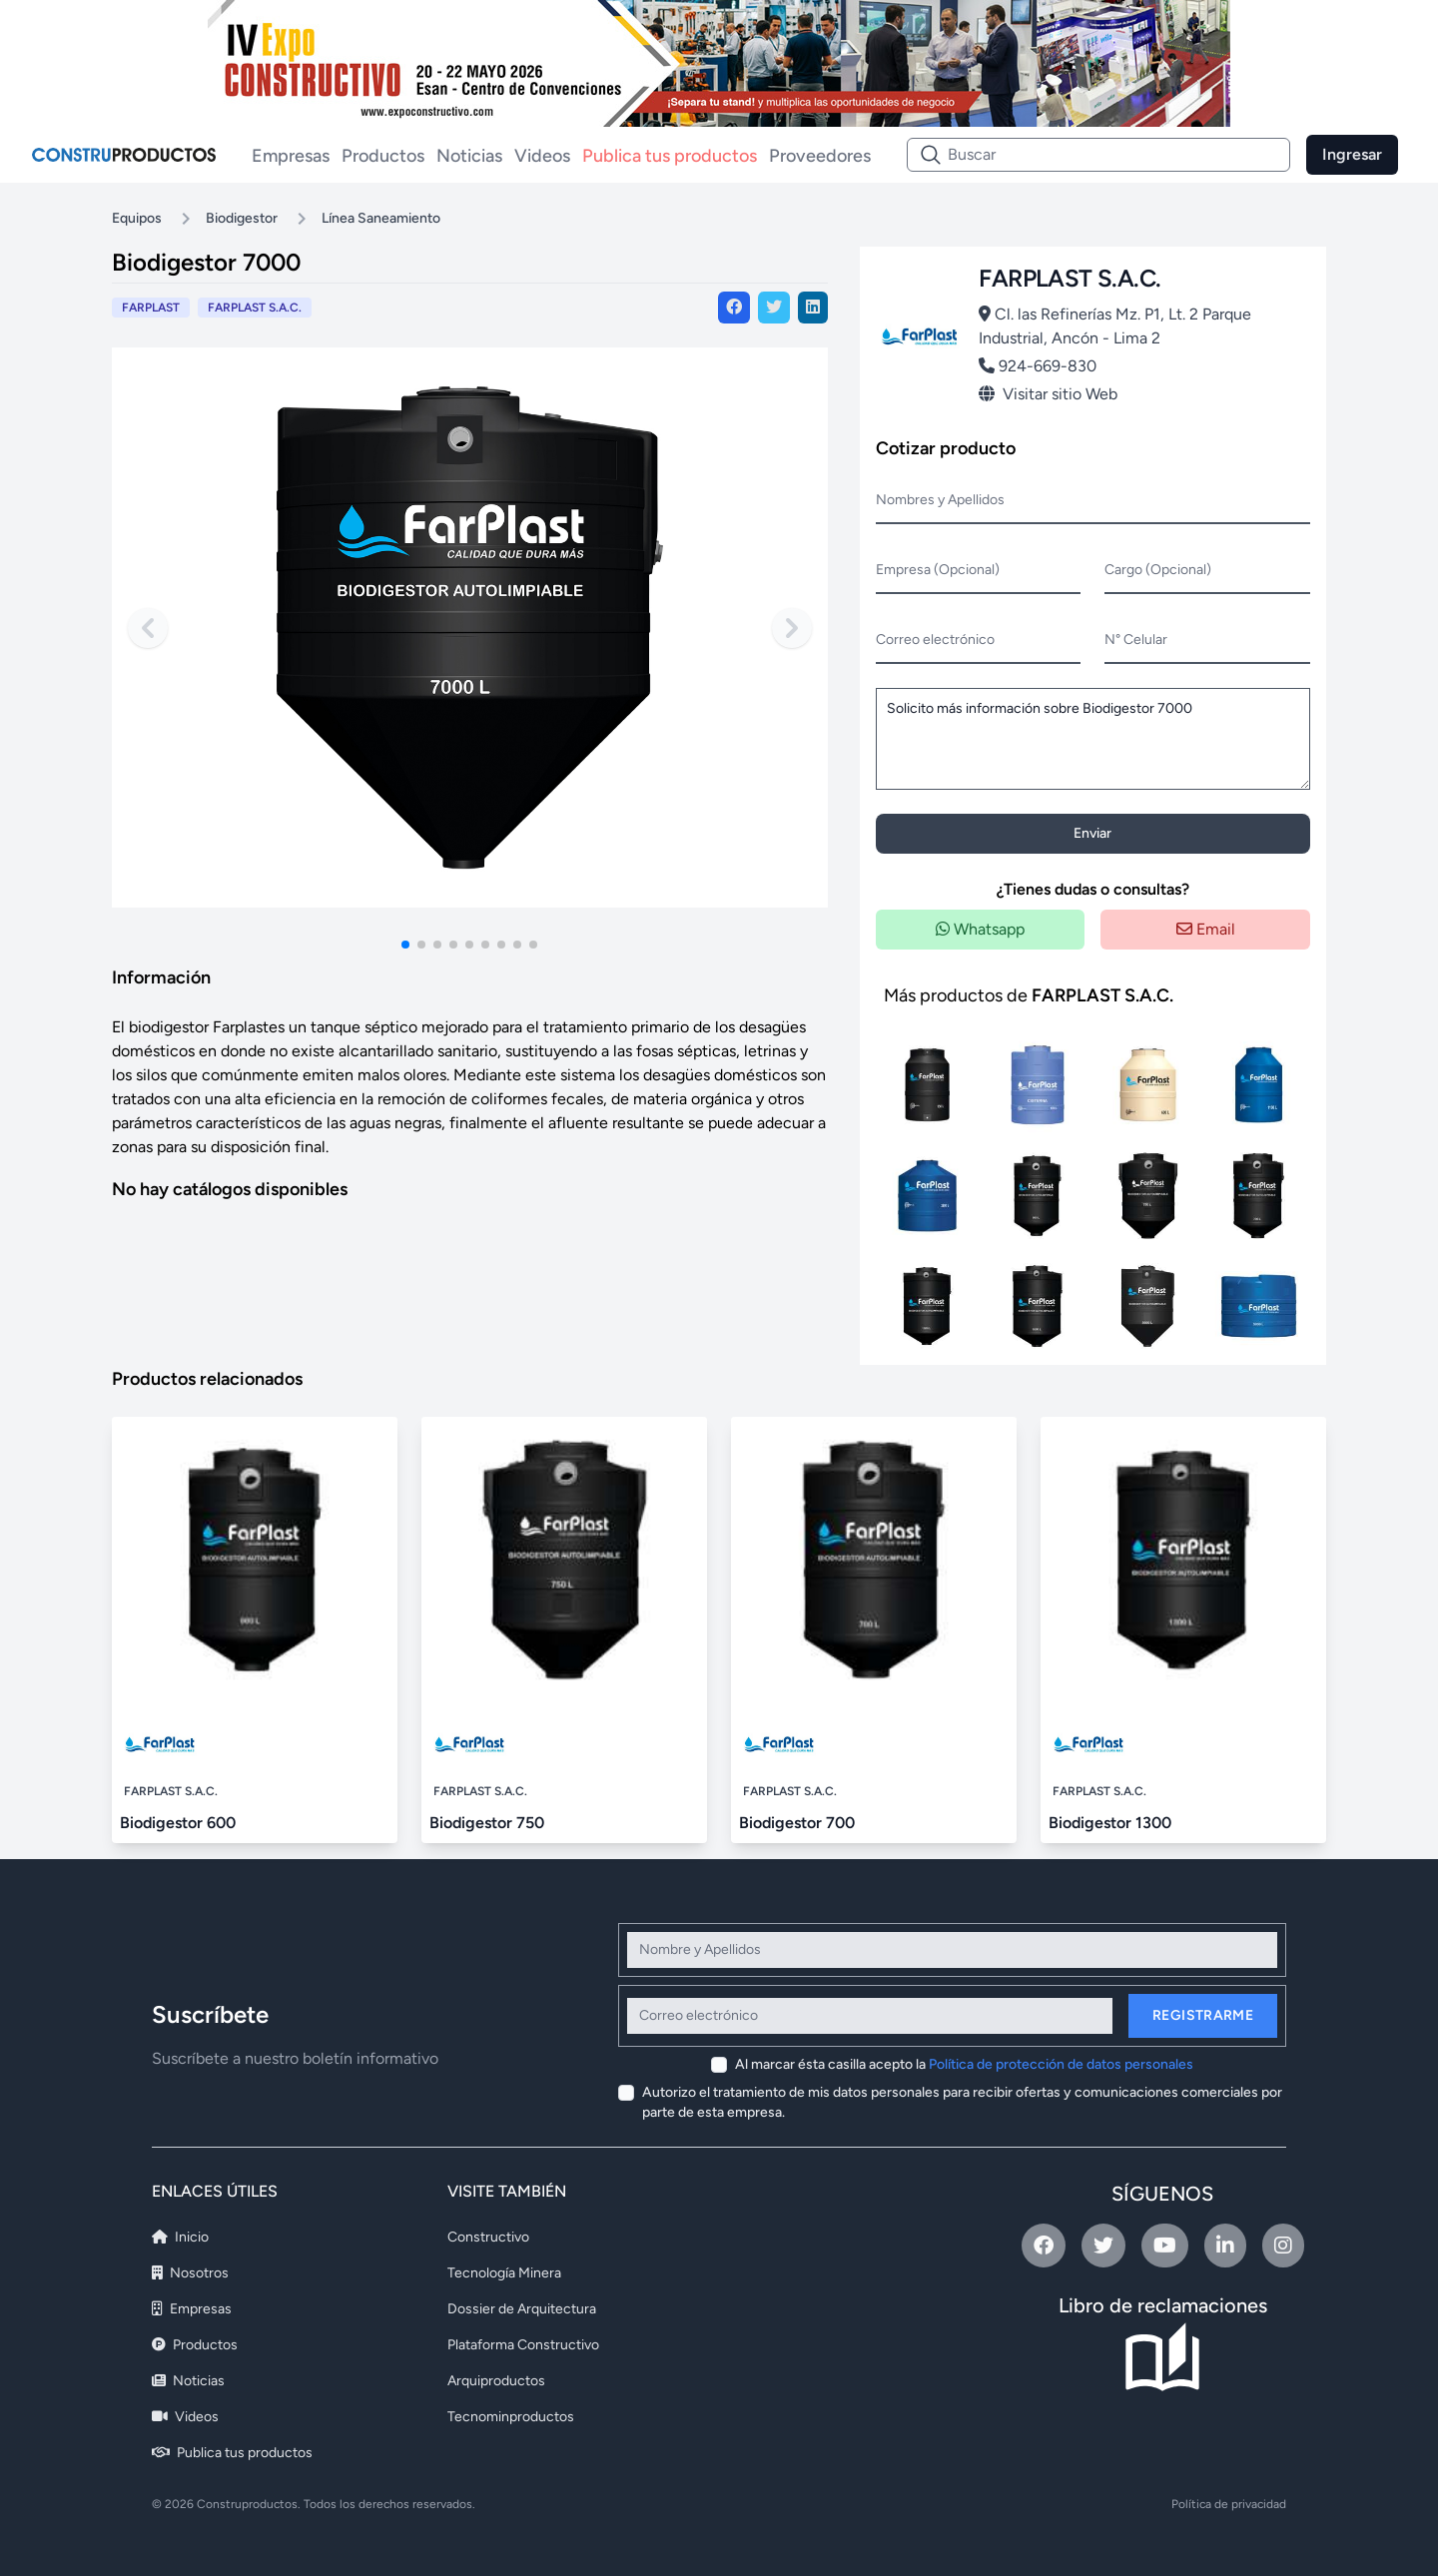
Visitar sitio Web (1048, 393)
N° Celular (1135, 639)
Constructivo (488, 2237)
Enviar (1092, 833)
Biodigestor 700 (797, 1822)
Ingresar (1352, 154)
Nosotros (190, 2272)
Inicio (180, 2237)
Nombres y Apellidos (940, 499)
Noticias (469, 156)
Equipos (137, 218)
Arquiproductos (496, 2380)
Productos (383, 156)
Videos (542, 156)
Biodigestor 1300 (1110, 1822)
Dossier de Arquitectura (521, 2308)
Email (1205, 929)
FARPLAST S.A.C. (255, 308)
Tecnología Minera (504, 2272)
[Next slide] (792, 628)
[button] (405, 945)
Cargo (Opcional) (1157, 569)
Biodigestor (242, 218)
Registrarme (1202, 2015)
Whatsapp (980, 929)
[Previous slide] (148, 628)
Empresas (291, 156)
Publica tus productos (669, 156)
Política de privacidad (1228, 2504)
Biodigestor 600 (178, 1822)
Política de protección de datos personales (1061, 2064)
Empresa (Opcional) (938, 569)
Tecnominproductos (510, 2416)
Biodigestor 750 (486, 1822)
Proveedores (820, 156)
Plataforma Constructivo (523, 2344)
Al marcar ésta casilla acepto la (964, 2064)
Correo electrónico (935, 639)
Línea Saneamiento (381, 218)
